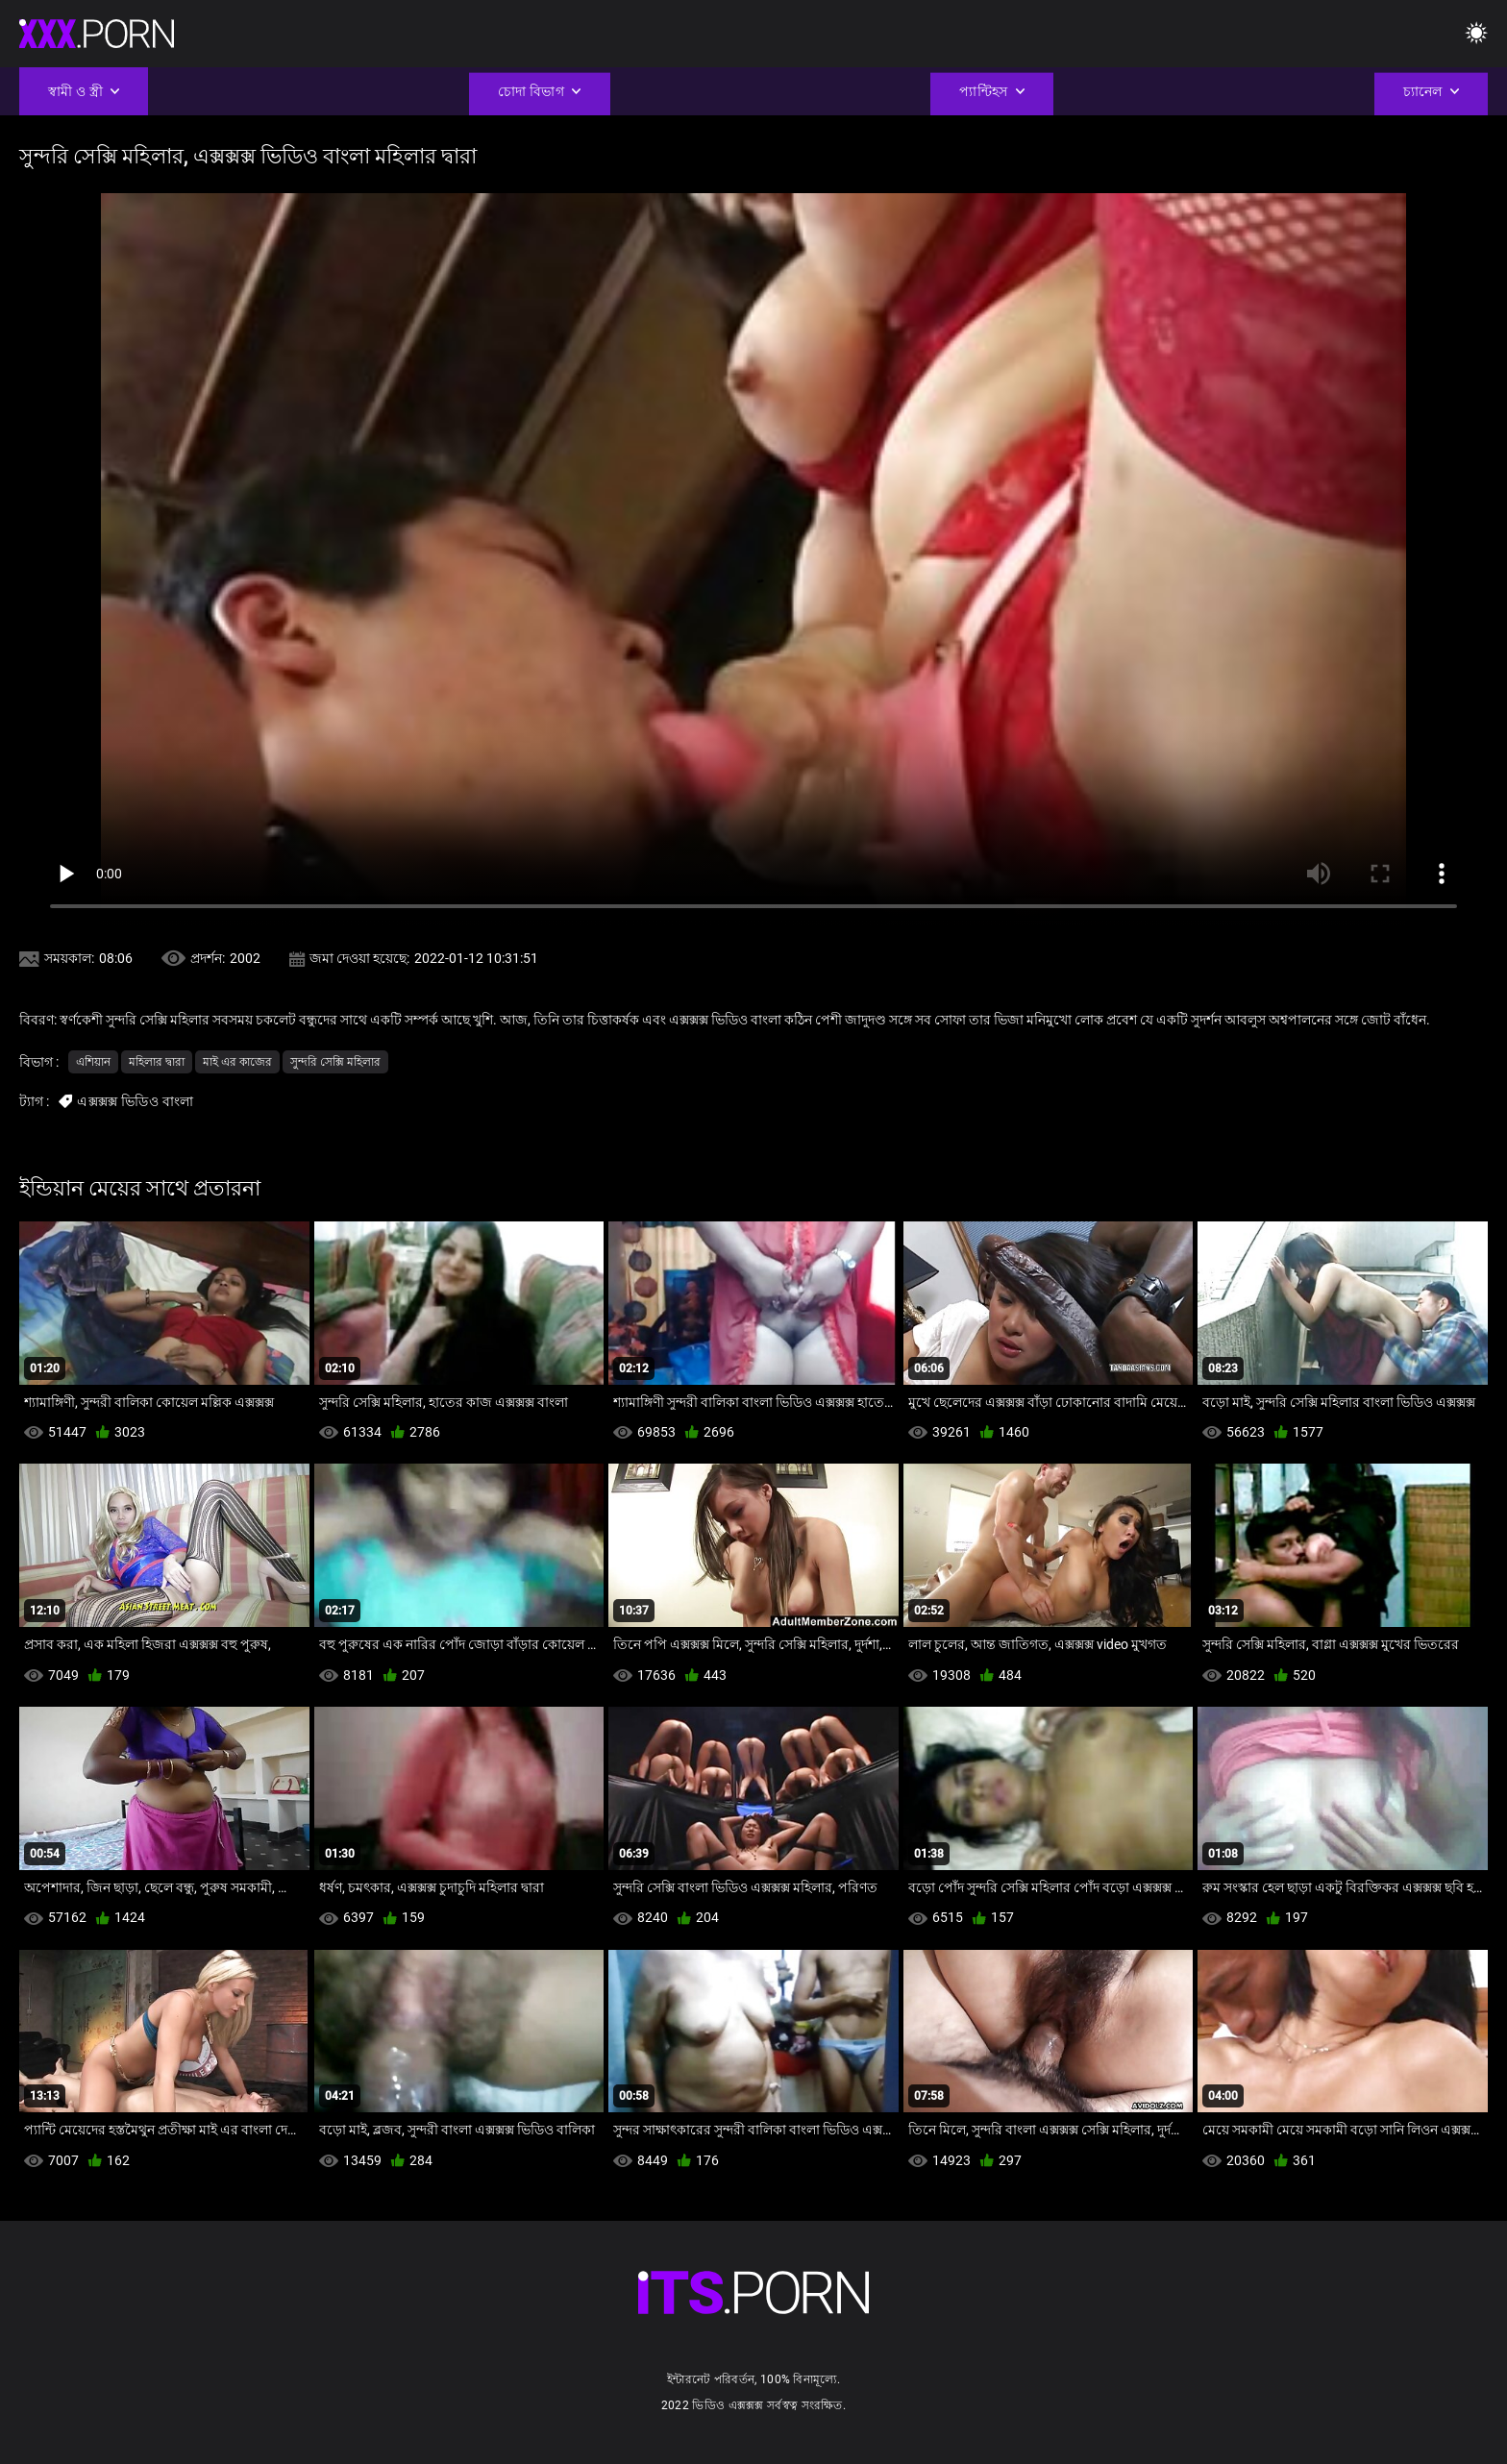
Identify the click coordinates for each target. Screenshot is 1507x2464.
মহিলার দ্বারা (157, 1062)
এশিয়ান (93, 1062)
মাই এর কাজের (237, 1062)
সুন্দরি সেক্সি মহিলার (335, 1062)
